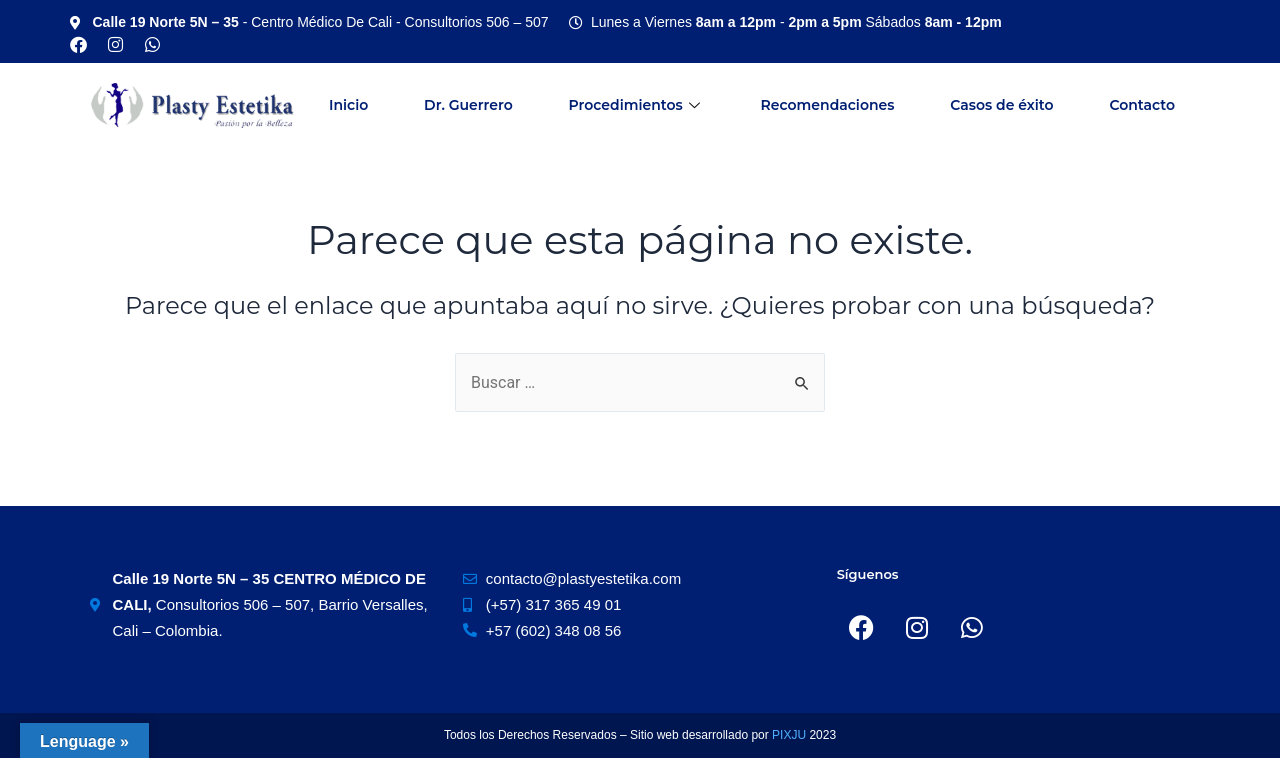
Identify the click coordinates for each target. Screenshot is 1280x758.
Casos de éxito (1001, 105)
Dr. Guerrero (468, 105)
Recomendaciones (828, 105)
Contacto (1142, 105)
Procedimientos (637, 105)
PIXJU (790, 735)
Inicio (348, 105)
